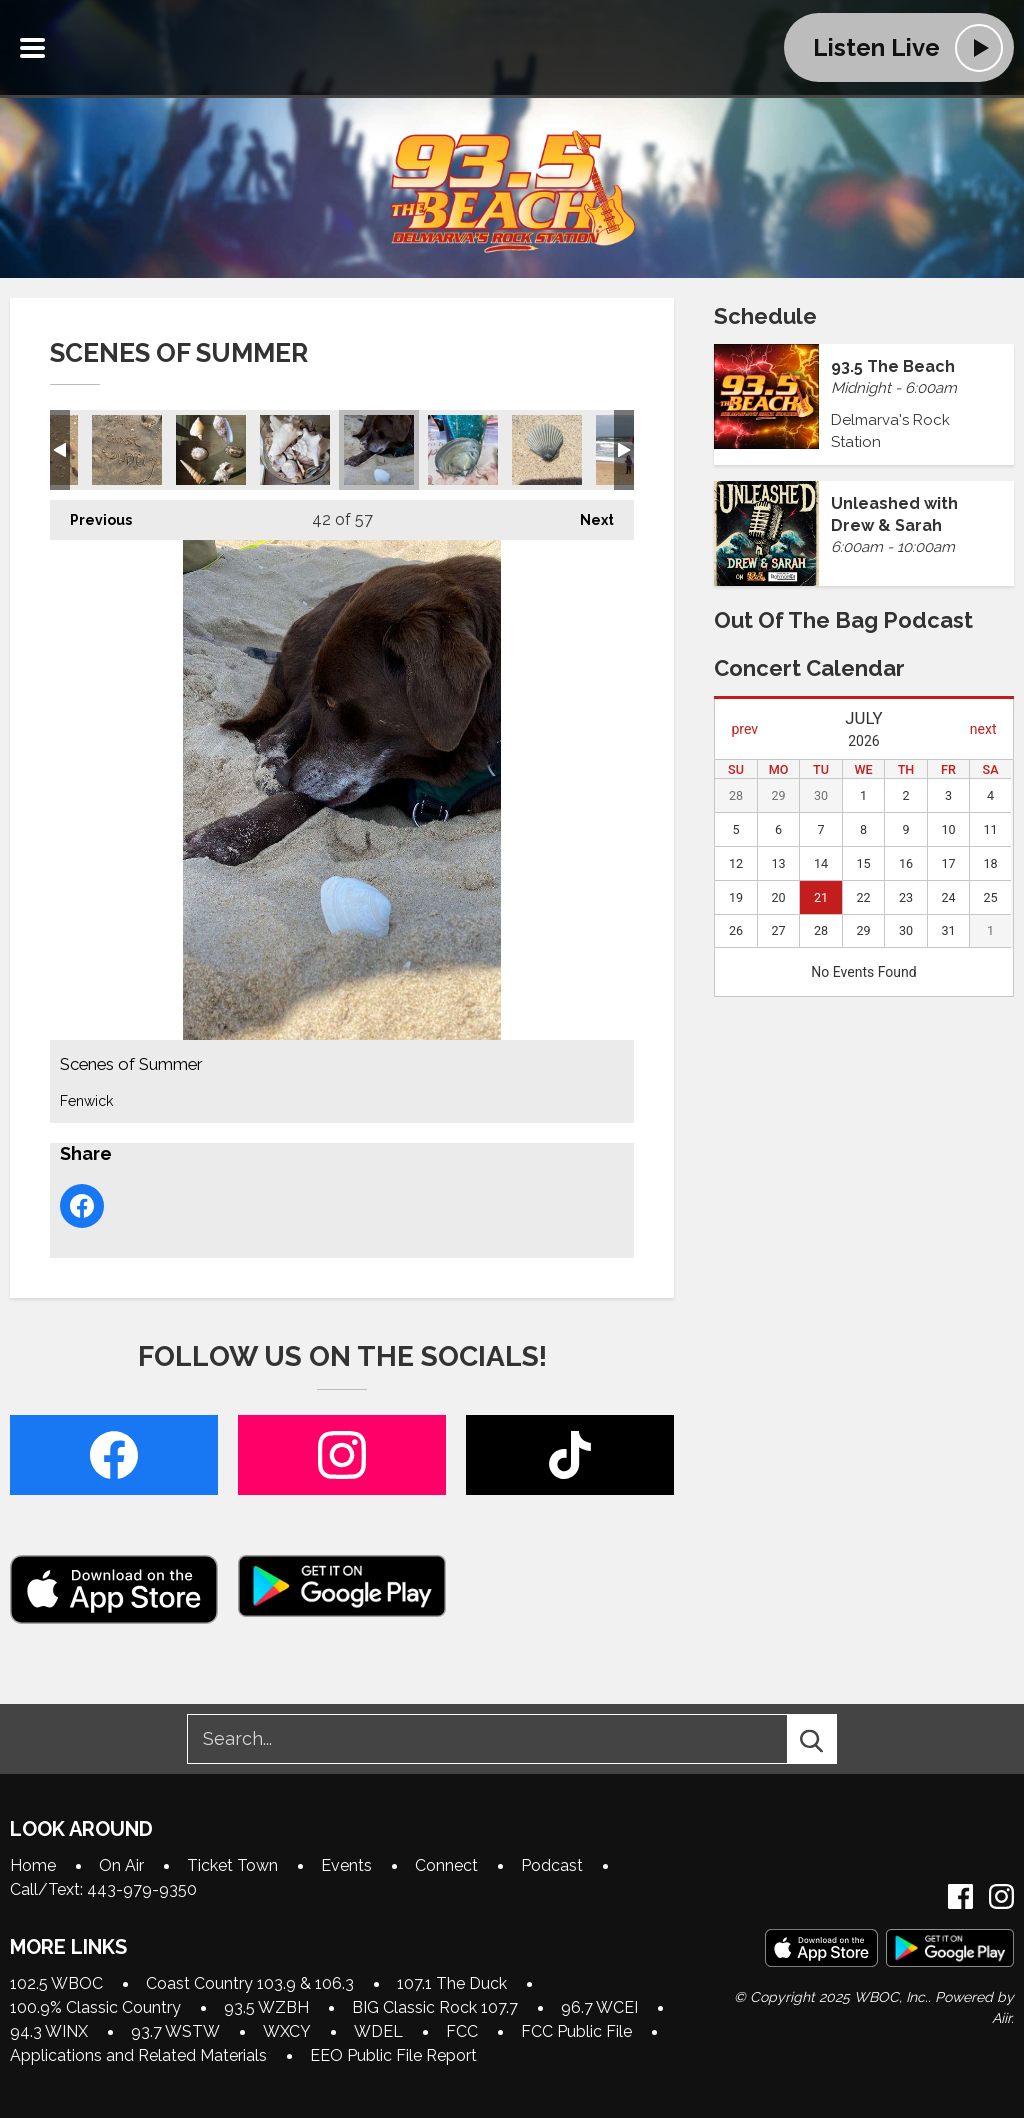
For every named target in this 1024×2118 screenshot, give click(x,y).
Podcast (552, 1865)
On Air (121, 1865)
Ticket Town (232, 1865)
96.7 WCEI (599, 2007)
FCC (462, 2031)
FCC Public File (576, 2031)
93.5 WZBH (266, 2007)
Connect (446, 1865)
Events (346, 1865)
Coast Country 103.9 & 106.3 (250, 1983)
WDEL (378, 2031)
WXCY (287, 2031)
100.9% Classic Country (95, 2007)
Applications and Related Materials (138, 2055)
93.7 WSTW (175, 2031)
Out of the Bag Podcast (843, 620)
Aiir (1001, 2018)
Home (33, 1865)
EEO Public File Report (393, 2055)
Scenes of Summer (127, 450)
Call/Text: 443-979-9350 (103, 1889)
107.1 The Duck (452, 1983)
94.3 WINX (49, 2031)
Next (587, 514)
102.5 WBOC (56, 1983)
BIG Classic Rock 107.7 (435, 2007)
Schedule (765, 316)
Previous (91, 514)
